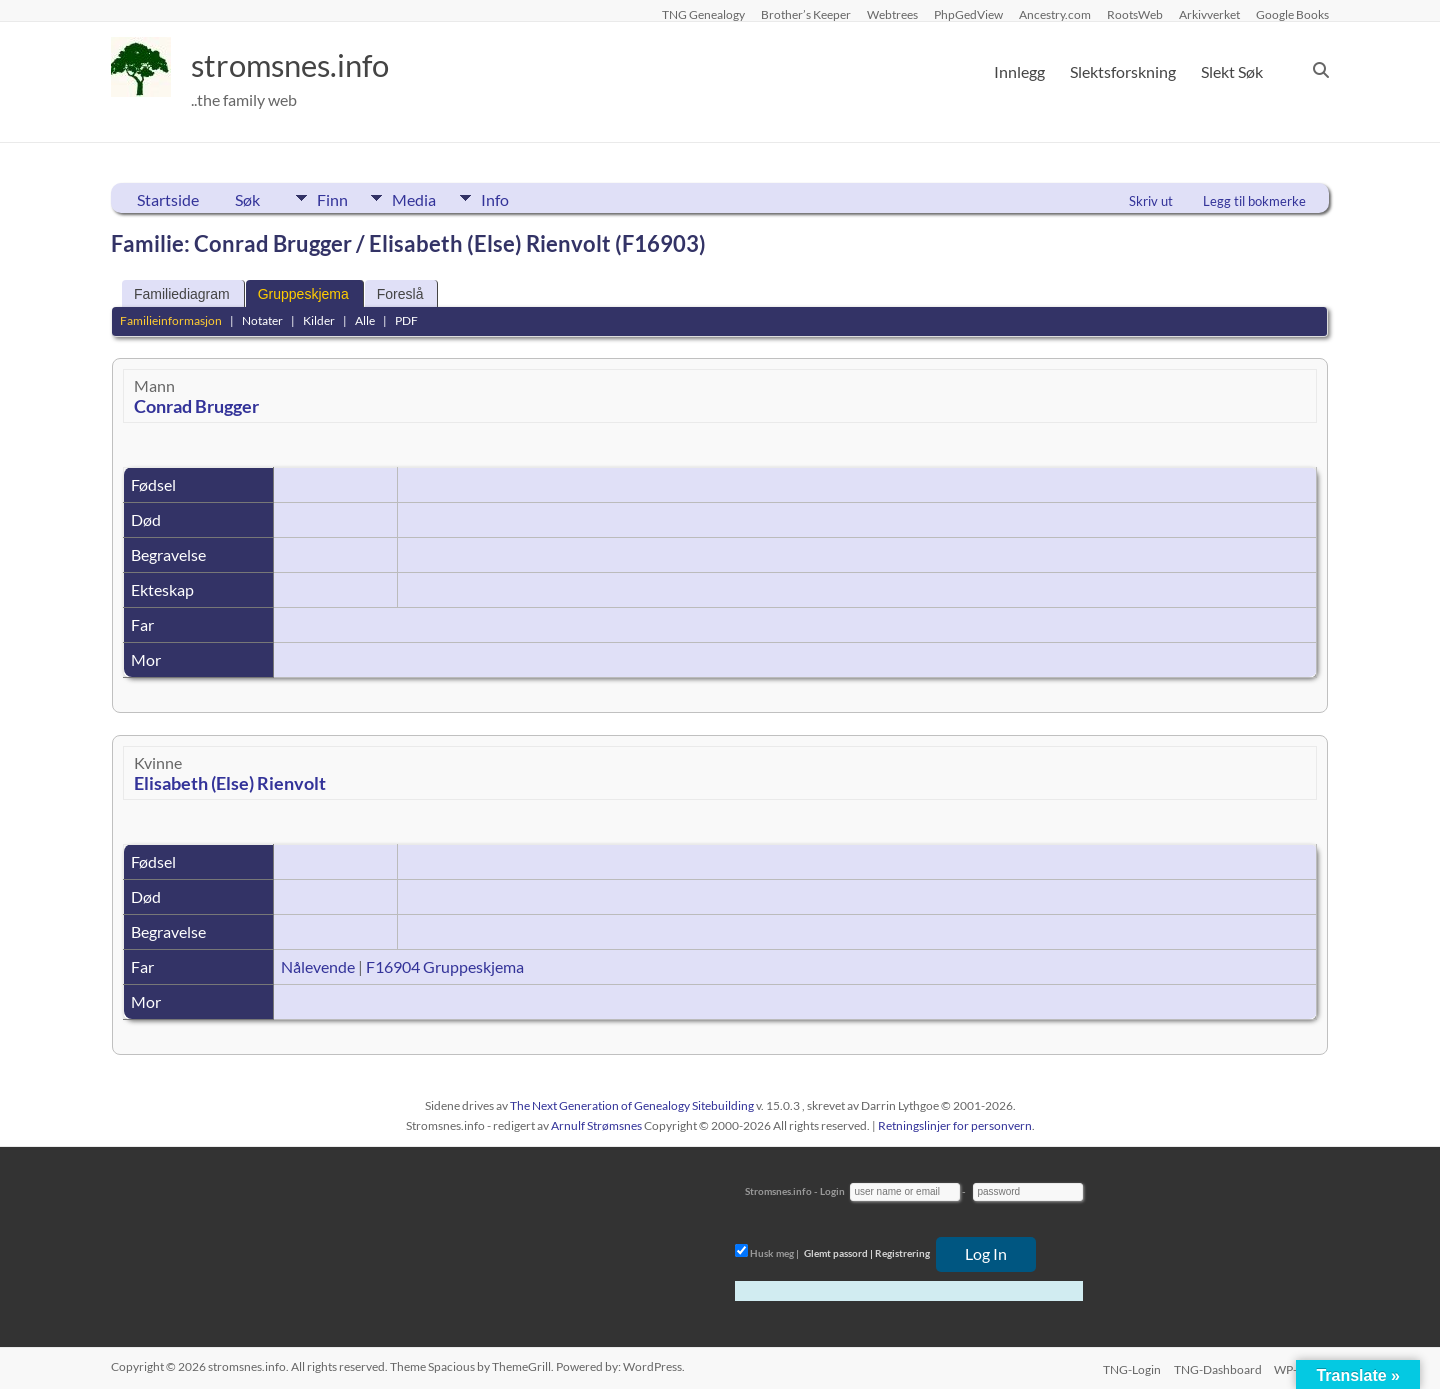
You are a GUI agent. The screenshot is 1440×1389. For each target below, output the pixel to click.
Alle (365, 320)
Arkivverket (1209, 14)
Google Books (1292, 14)
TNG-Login (1128, 1366)
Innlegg (1019, 71)
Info (526, 198)
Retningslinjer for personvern (955, 1125)
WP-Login (1303, 1366)
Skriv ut (1151, 201)
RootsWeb (1135, 14)
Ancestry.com (1055, 14)
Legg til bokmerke (1254, 201)
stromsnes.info (308, 65)
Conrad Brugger (196, 406)
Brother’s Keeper (806, 14)
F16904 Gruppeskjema (445, 966)
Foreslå (400, 294)
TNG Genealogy (703, 14)
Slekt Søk (1232, 71)
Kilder (319, 320)
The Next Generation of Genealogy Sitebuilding (632, 1105)
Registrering (902, 1253)
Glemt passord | (838, 1253)
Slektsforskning (1123, 71)
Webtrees (892, 14)
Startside (168, 199)
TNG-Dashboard (1217, 1366)
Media (430, 198)
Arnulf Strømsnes (596, 1125)
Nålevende (318, 966)
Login (832, 1191)
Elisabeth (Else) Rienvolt (230, 783)
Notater (262, 320)
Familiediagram (182, 294)
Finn (332, 198)
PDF (406, 320)
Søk (247, 199)
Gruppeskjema (303, 294)
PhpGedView (968, 14)
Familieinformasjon (171, 320)
